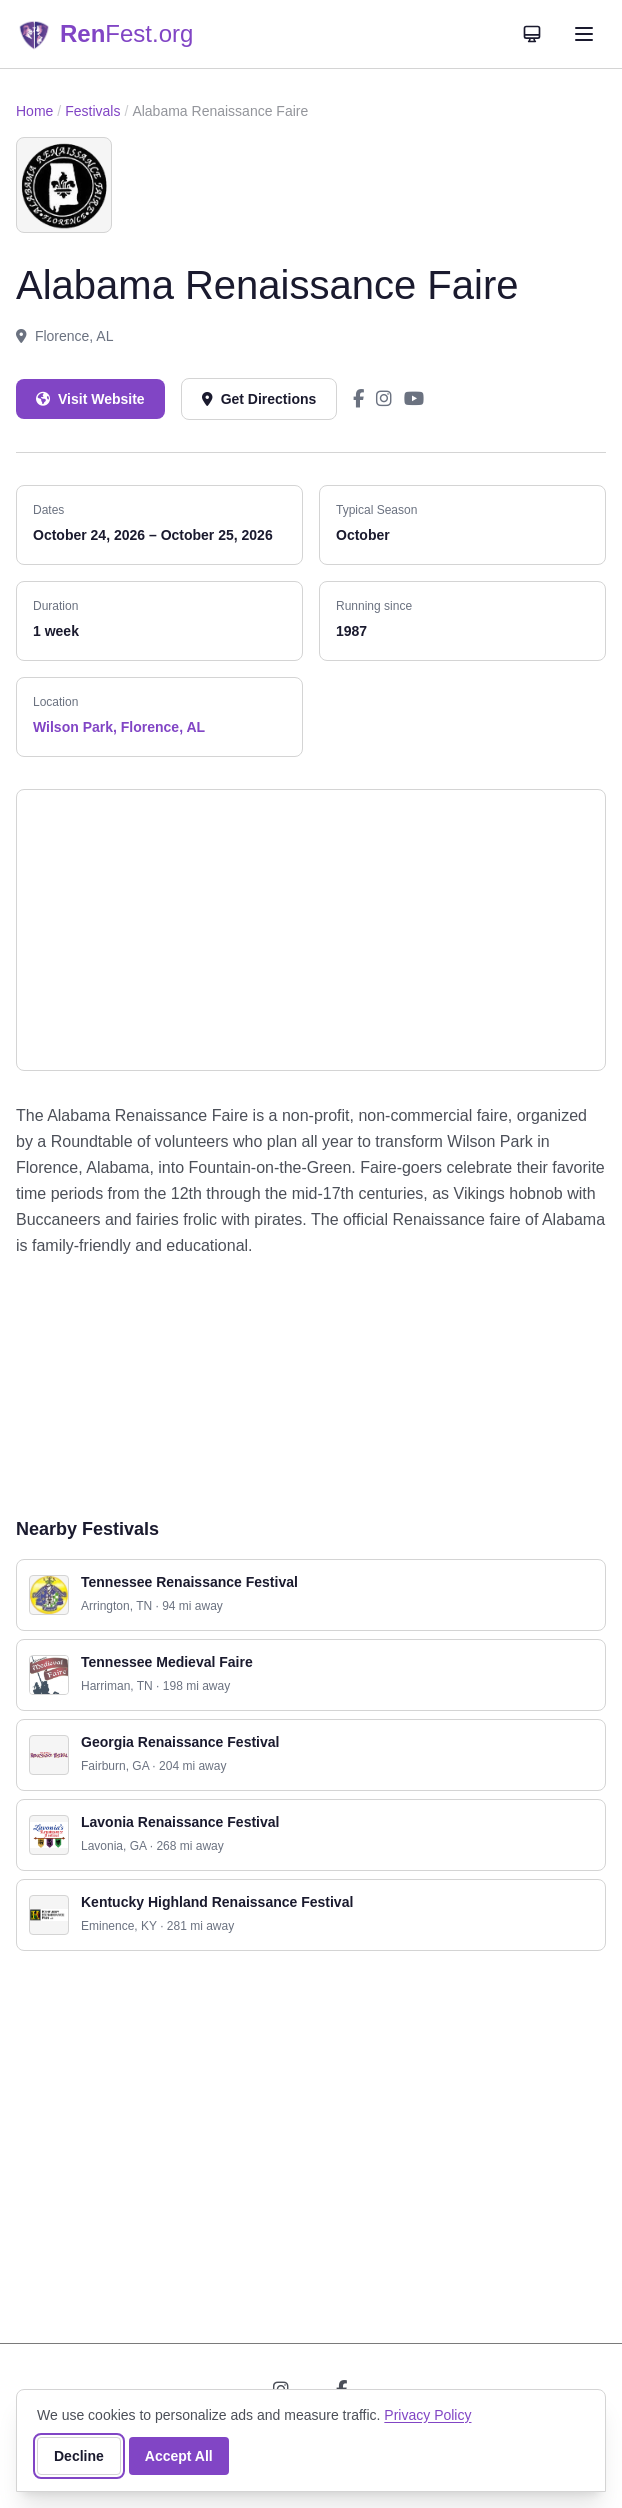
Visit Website (90, 399)
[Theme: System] (532, 34)
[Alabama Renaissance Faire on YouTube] (414, 399)
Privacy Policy (427, 2415)
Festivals (92, 111)
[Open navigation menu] (584, 34)
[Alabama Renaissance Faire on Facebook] (358, 399)
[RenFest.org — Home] (104, 34)
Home (34, 111)
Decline (79, 2456)
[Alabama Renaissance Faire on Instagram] (384, 399)
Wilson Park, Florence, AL (119, 727)
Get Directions (259, 399)
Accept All (179, 2456)
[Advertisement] (311, 1387)
